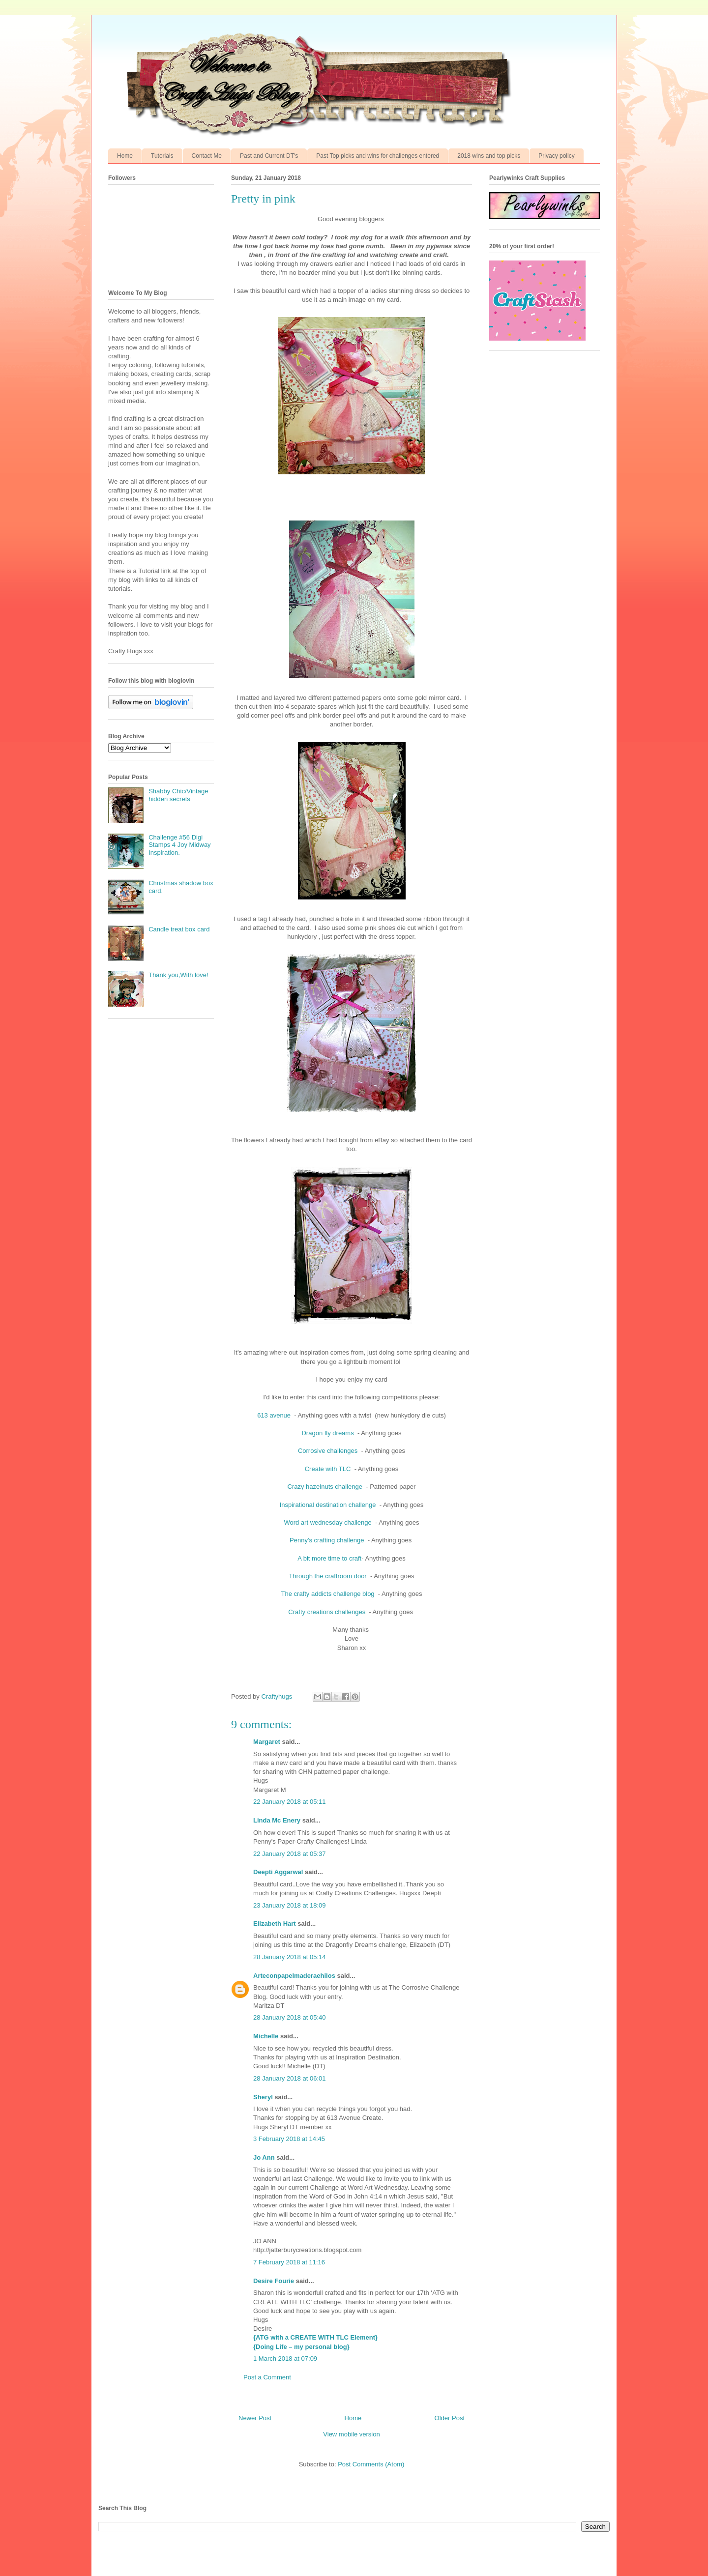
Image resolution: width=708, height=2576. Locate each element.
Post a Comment (267, 2377)
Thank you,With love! (178, 975)
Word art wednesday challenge (328, 1522)
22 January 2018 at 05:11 (289, 1801)
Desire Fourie (273, 2281)
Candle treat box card (178, 929)
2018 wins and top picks (488, 155)
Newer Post (254, 2418)
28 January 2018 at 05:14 (289, 1957)
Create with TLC (329, 1469)
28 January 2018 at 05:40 (289, 2017)
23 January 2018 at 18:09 (289, 1905)
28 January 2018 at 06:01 (289, 2078)
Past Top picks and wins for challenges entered (377, 155)
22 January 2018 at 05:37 (289, 1853)
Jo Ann (264, 2157)
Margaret (266, 1741)
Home (125, 155)
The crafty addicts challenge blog (329, 1593)
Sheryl (263, 2097)
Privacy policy (556, 155)
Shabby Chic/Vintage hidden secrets (178, 795)
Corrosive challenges (328, 1450)
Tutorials (162, 155)
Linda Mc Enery (276, 1820)
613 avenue (275, 1415)
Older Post (450, 2418)
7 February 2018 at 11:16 (289, 2262)
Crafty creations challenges (327, 1612)
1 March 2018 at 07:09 (285, 2358)
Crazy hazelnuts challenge (326, 1486)
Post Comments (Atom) (371, 2464)
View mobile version (351, 2434)
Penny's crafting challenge (328, 1540)
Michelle (265, 2036)
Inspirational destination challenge (329, 1504)
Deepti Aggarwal (278, 1872)
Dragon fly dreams (328, 1433)
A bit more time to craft (329, 1558)
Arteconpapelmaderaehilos (294, 1975)
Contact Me (207, 155)
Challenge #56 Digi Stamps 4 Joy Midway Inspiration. (179, 845)
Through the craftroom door (328, 1576)
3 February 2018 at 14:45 (289, 2138)
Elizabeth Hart (274, 1923)
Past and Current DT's (269, 155)
